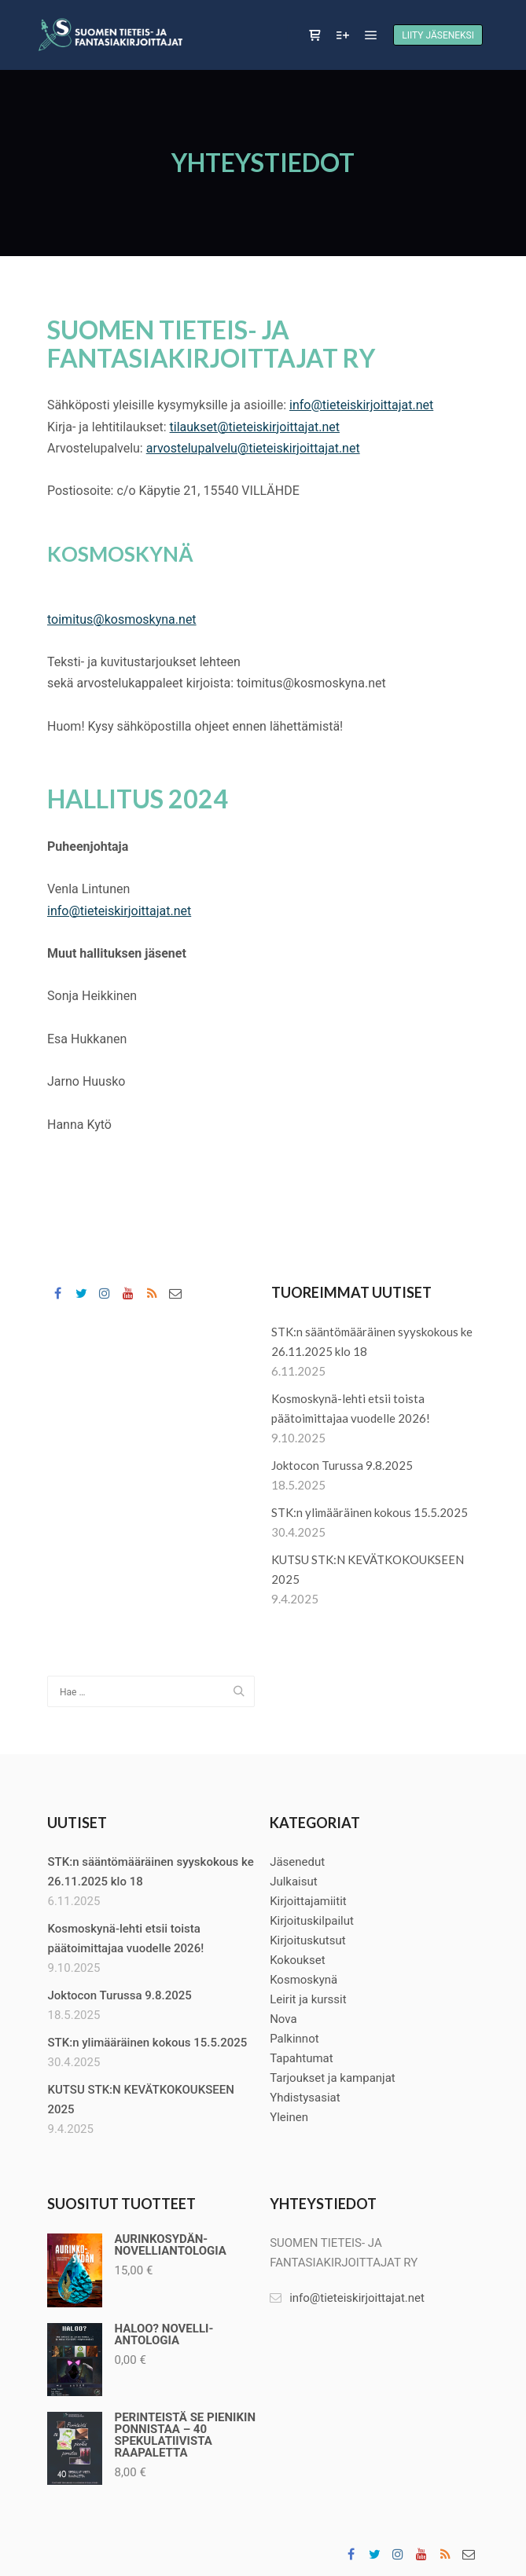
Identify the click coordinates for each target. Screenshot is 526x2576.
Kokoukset (297, 1960)
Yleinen (289, 2117)
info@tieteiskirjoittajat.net (361, 405)
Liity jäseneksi (438, 35)
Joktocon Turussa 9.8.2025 (342, 1465)
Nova (283, 2019)
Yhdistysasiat (305, 2097)
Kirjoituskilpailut (312, 1921)
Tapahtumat (301, 2058)
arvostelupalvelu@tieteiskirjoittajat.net (253, 448)
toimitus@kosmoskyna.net (122, 619)
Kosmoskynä (303, 1980)
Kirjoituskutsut (308, 1940)
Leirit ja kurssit (308, 1999)
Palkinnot (294, 2039)
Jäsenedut (297, 1862)
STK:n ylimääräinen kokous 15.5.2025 (369, 1512)
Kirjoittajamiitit (308, 1901)
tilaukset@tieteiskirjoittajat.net (255, 427)
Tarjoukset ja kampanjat (332, 2078)
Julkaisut (294, 1881)
